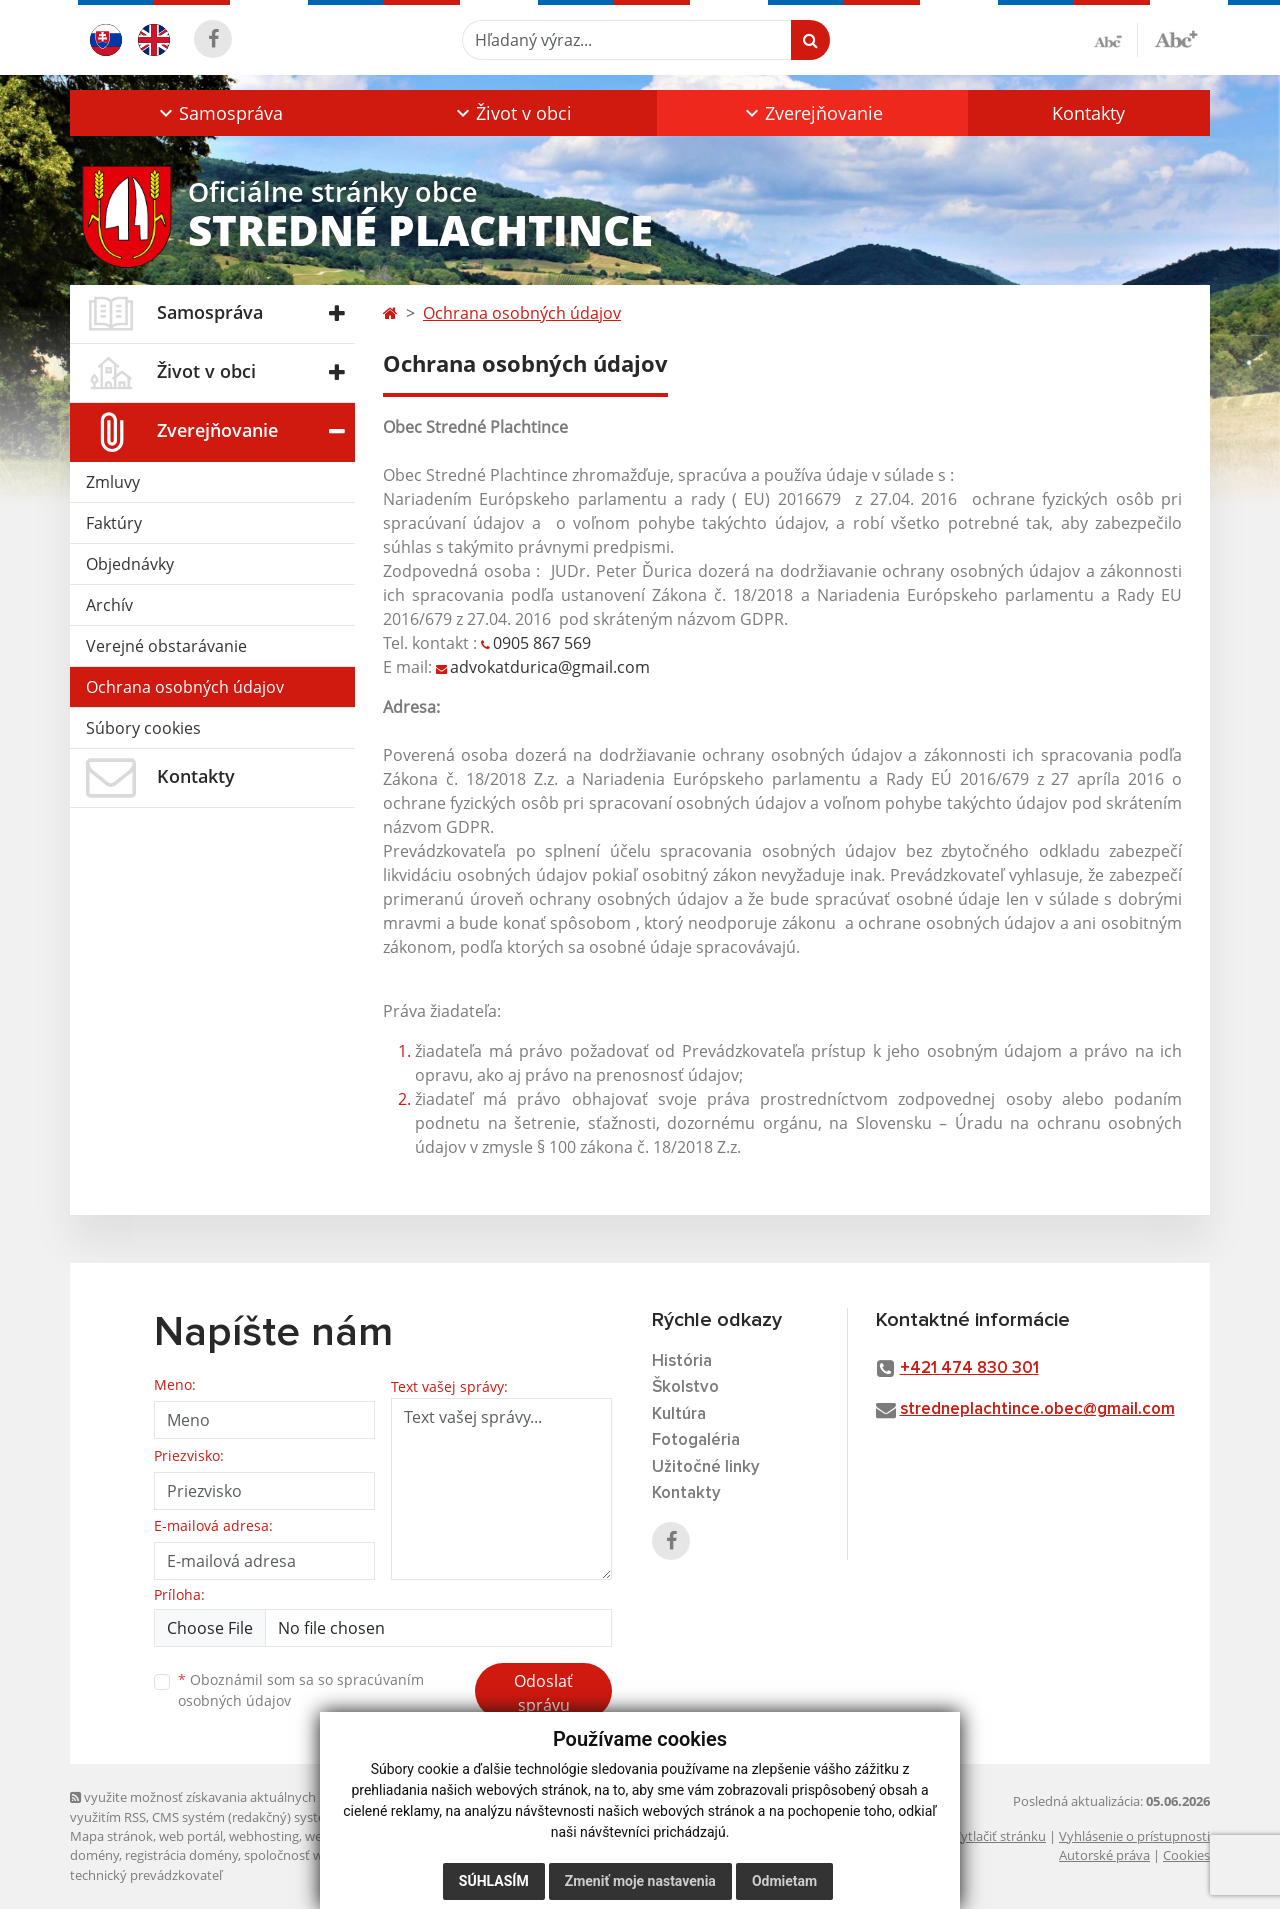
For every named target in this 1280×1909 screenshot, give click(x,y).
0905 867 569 (542, 643)
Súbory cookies (143, 728)
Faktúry (114, 523)
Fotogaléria (696, 1440)
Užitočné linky (706, 1467)
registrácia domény (181, 1855)
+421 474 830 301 (969, 1368)
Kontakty (1088, 113)
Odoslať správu (543, 1693)
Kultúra (679, 1414)
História (682, 1361)
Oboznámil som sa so (301, 1690)
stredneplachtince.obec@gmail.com (1037, 1409)
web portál (191, 1836)
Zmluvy (113, 482)
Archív (109, 605)
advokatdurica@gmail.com (552, 667)
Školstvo (685, 1387)
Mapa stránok (111, 1836)
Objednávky (130, 564)
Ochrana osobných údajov (185, 687)
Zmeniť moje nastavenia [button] (640, 1881)
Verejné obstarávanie (166, 646)
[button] (218, 113)
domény (94, 1855)
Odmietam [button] (784, 1881)
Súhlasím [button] (494, 1881)
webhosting (264, 1836)
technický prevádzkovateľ (146, 1875)
